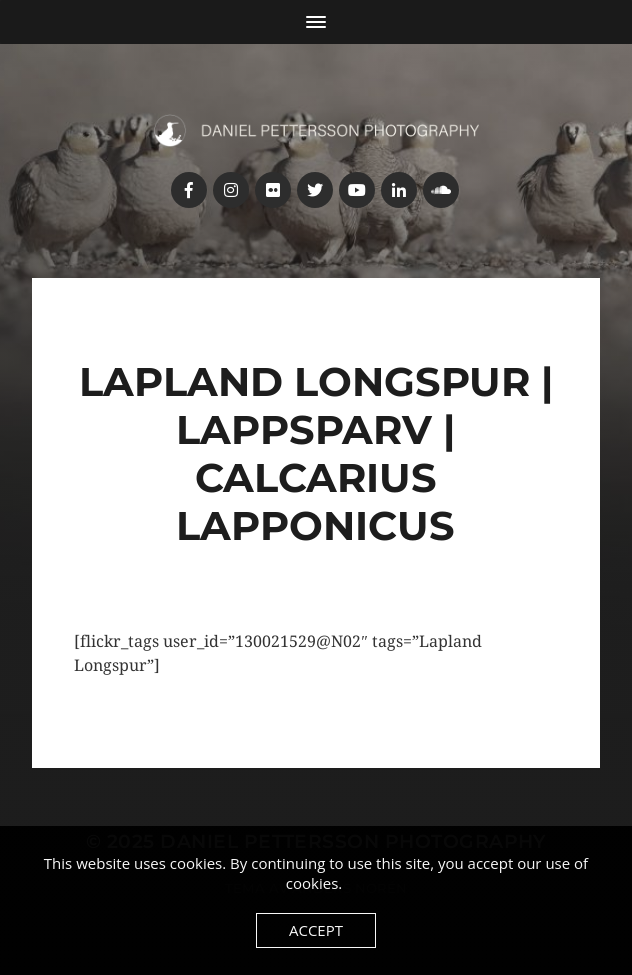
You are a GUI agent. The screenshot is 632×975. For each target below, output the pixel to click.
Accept (316, 930)
